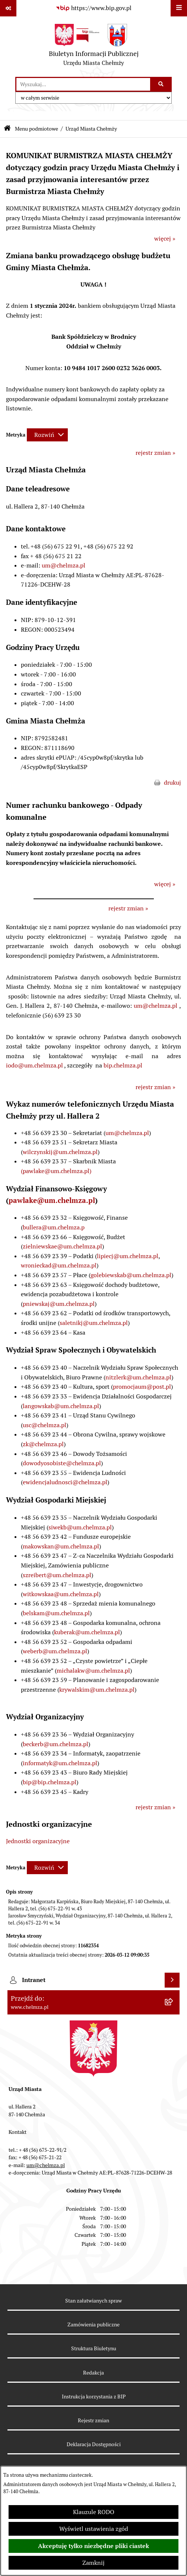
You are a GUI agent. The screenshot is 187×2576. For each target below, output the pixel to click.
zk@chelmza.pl (43, 1444)
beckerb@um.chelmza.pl (55, 1744)
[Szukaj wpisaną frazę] (161, 84)
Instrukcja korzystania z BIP (94, 2396)
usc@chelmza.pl (44, 1425)
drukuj (172, 783)
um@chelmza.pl (63, 565)
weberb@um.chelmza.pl (55, 1651)
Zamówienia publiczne (93, 2324)
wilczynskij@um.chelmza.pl (60, 1152)
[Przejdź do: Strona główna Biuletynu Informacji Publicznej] (7, 129)
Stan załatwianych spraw (93, 2300)
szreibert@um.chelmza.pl (57, 1575)
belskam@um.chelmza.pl (56, 1613)
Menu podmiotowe (36, 128)
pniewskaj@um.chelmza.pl (59, 1304)
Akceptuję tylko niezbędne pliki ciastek (93, 2546)
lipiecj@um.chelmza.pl (127, 1256)
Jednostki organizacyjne (38, 1841)
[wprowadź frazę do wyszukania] (83, 84)
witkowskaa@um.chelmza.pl (61, 1594)
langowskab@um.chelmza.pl (61, 1406)
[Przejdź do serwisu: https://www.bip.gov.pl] (93, 8)
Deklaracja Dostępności (94, 2444)
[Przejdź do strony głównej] (94, 46)
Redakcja (93, 2372)
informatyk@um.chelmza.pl (60, 1763)
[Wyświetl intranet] (172, 1980)
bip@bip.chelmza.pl (49, 1782)
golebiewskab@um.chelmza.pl (131, 1275)
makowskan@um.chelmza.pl (61, 1546)
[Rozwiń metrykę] (47, 434)
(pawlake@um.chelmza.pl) (56, 1171)
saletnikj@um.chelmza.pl (94, 1323)
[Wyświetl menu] (179, 8)
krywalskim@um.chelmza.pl (96, 1690)
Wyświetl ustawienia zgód (93, 2529)
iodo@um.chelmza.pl (34, 1065)
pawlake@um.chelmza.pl (52, 1200)
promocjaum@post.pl (142, 1387)
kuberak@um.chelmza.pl (87, 1632)
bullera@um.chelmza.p (54, 1227)
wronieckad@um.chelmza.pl (58, 1265)
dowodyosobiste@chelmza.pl (62, 1463)
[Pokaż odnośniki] (8, 8)
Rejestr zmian (93, 2420)
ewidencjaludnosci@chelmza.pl (65, 1482)
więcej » (164, 239)
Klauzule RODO (93, 2512)
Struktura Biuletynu (93, 2348)
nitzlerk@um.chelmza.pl (138, 1377)
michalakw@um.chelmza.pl (93, 1671)
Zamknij (93, 2563)
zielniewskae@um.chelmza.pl (62, 1246)
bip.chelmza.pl (123, 1065)
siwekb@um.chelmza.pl (80, 1527)
